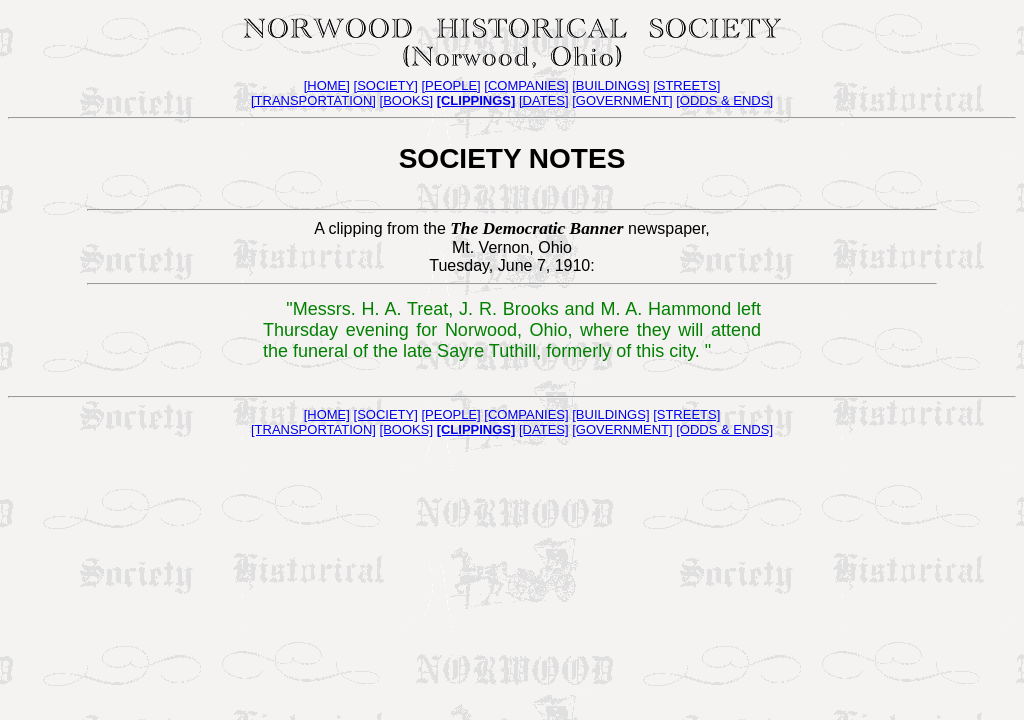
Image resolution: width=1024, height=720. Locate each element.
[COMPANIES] (526, 85)
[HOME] (327, 85)
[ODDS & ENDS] (724, 100)
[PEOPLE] (450, 85)
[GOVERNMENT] (622, 100)
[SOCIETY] (386, 85)
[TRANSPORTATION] (313, 100)
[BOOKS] (406, 100)
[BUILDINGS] (610, 85)
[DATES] (544, 100)
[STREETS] (686, 85)
